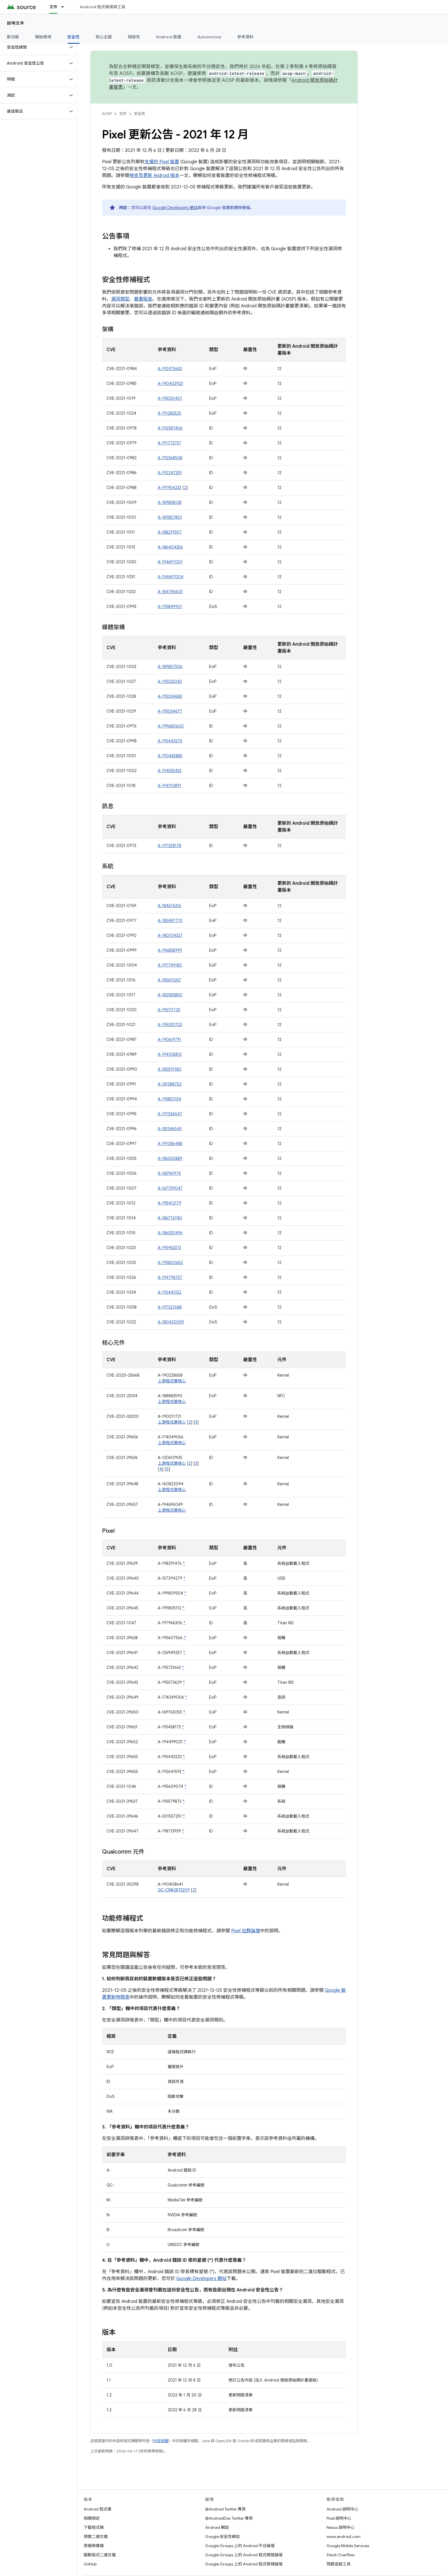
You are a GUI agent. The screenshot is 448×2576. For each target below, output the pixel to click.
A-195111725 (169, 1009)
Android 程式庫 (97, 2509)
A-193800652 (170, 1262)
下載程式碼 (94, 2527)
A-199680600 (171, 726)
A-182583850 (170, 994)
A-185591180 (169, 1069)
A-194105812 (170, 1054)
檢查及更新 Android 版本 (154, 175)
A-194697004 (170, 576)
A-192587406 (170, 428)
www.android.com (344, 2536)
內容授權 (160, 2440)
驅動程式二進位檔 (100, 2554)
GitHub (90, 2564)
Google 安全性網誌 (222, 2536)
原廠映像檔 (94, 2545)
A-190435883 (170, 755)
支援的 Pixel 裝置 (162, 162)
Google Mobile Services (348, 2545)
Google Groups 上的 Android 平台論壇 (240, 2545)
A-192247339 (170, 472)
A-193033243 (170, 681)
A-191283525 (169, 413)
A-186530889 (170, 1158)
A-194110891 (169, 785)
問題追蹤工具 (339, 2564)
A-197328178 (169, 845)
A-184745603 (170, 591)
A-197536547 (170, 1113)
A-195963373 (169, 1247)
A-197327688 (170, 1307)
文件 (123, 113)
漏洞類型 (120, 299)
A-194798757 (170, 1277)
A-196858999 (170, 950)
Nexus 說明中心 (341, 2527)
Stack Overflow (341, 2554)
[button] (34, 47)
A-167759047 (170, 1188)
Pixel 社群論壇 (245, 1931)
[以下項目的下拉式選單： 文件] (65, 7)
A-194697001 (170, 562)
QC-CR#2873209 (174, 1890)
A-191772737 (169, 443)
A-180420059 (171, 1322)
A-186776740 (170, 1218)
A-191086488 (170, 1143)
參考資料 (245, 36)
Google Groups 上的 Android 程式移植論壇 (244, 2564)
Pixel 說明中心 (339, 2518)
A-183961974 (169, 1173)
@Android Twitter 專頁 (225, 2509)
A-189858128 (169, 502)
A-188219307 (170, 532)
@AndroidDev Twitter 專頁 (229, 2518)
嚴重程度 (143, 299)
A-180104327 (170, 935)
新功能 (13, 36)
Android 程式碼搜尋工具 (102, 6)
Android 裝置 (168, 36)
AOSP (107, 113)
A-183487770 (170, 920)
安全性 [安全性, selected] (73, 36)
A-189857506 (170, 666)
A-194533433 (169, 770)
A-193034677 (170, 711)
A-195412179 (169, 1203)
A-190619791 (169, 1039)
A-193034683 (170, 696)
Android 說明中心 (342, 2509)
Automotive (209, 36)
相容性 (134, 36)
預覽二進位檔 (96, 2536)
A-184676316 (169, 905)
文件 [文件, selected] (53, 6)
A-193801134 (169, 1099)
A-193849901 (170, 606)
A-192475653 (170, 368)
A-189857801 (170, 517)
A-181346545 (170, 1128)
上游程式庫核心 (172, 1381)
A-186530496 (170, 1232)
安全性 (139, 113)
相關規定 (92, 2518)
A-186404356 (170, 547)
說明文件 (16, 23)
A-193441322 (169, 1292)
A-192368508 (170, 457)
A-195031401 (170, 398)
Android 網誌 (217, 2527)
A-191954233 (169, 487)
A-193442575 (170, 741)
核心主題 (104, 36)
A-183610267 (169, 980)
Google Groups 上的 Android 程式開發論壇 (244, 2554)
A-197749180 (170, 965)
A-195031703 (170, 1024)
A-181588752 (169, 1084)
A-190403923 (170, 383)
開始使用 (43, 36)
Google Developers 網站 (175, 207)
